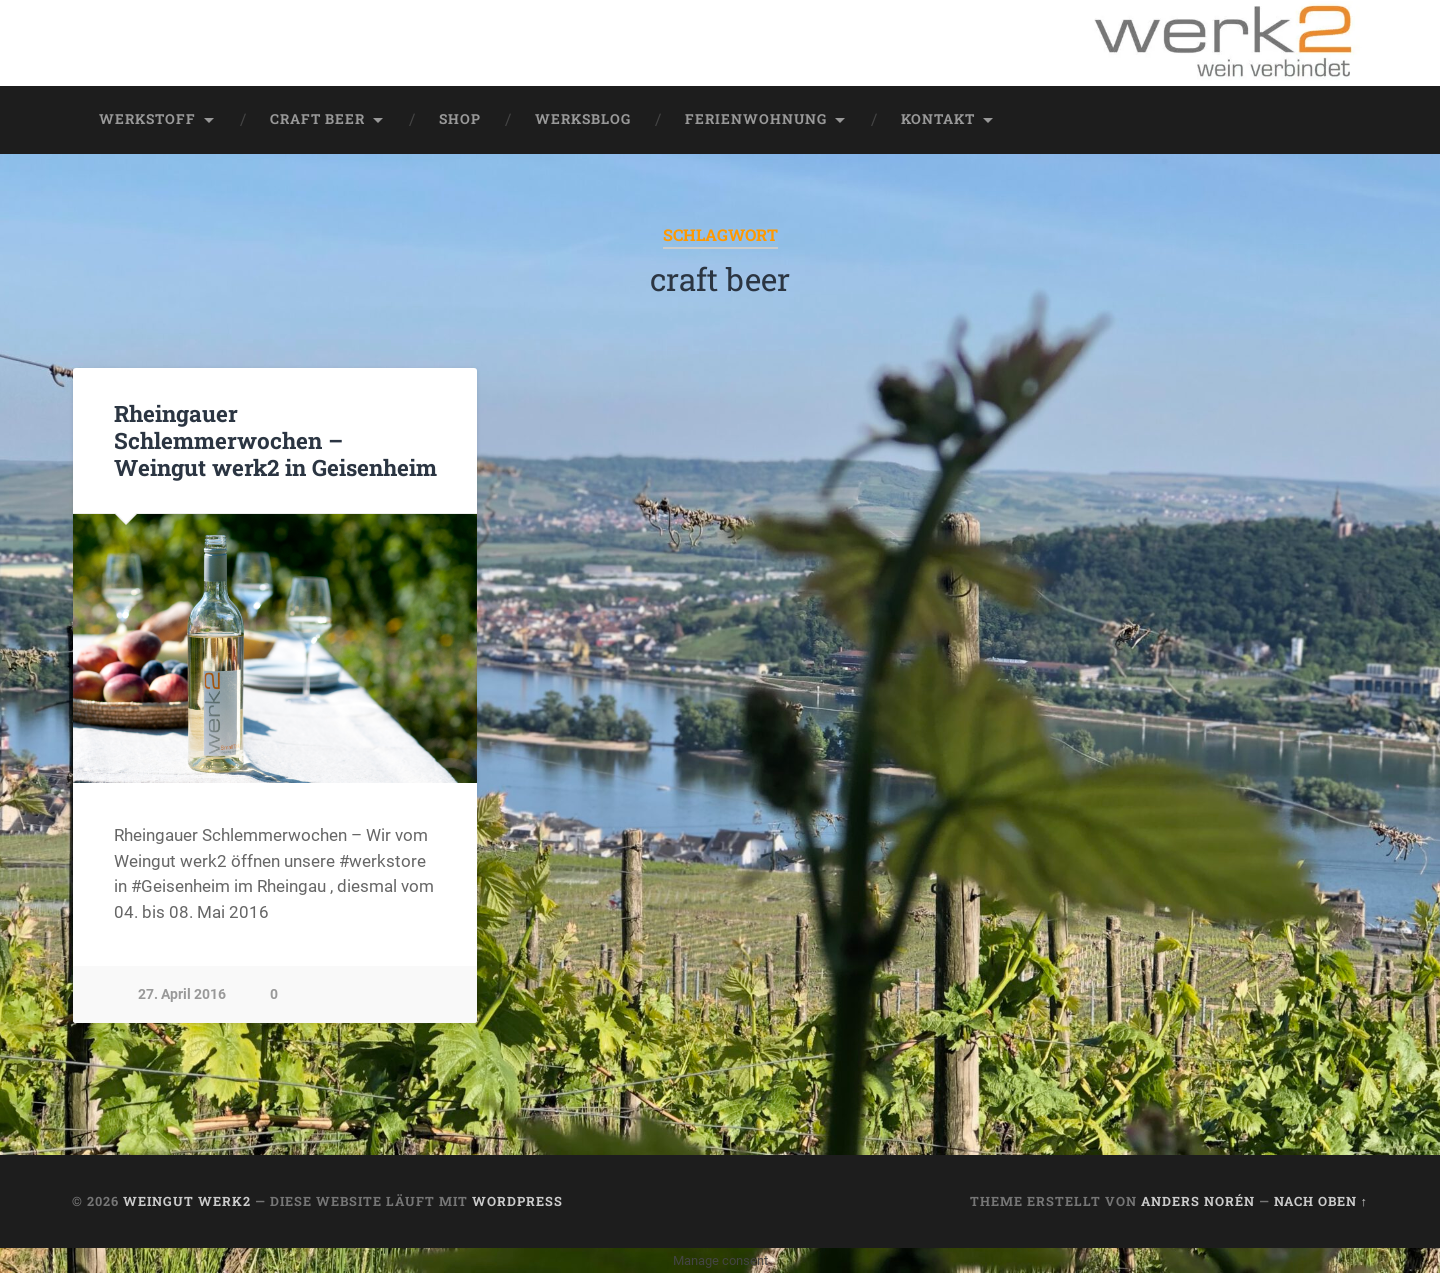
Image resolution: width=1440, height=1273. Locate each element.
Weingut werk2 (187, 1201)
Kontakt (938, 119)
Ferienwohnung (756, 119)
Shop (460, 119)
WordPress (517, 1201)
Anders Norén (1198, 1201)
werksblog (583, 119)
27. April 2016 (182, 994)
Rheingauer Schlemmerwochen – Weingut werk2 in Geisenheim (275, 440)
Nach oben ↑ (1321, 1201)
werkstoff (147, 119)
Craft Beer (317, 119)
